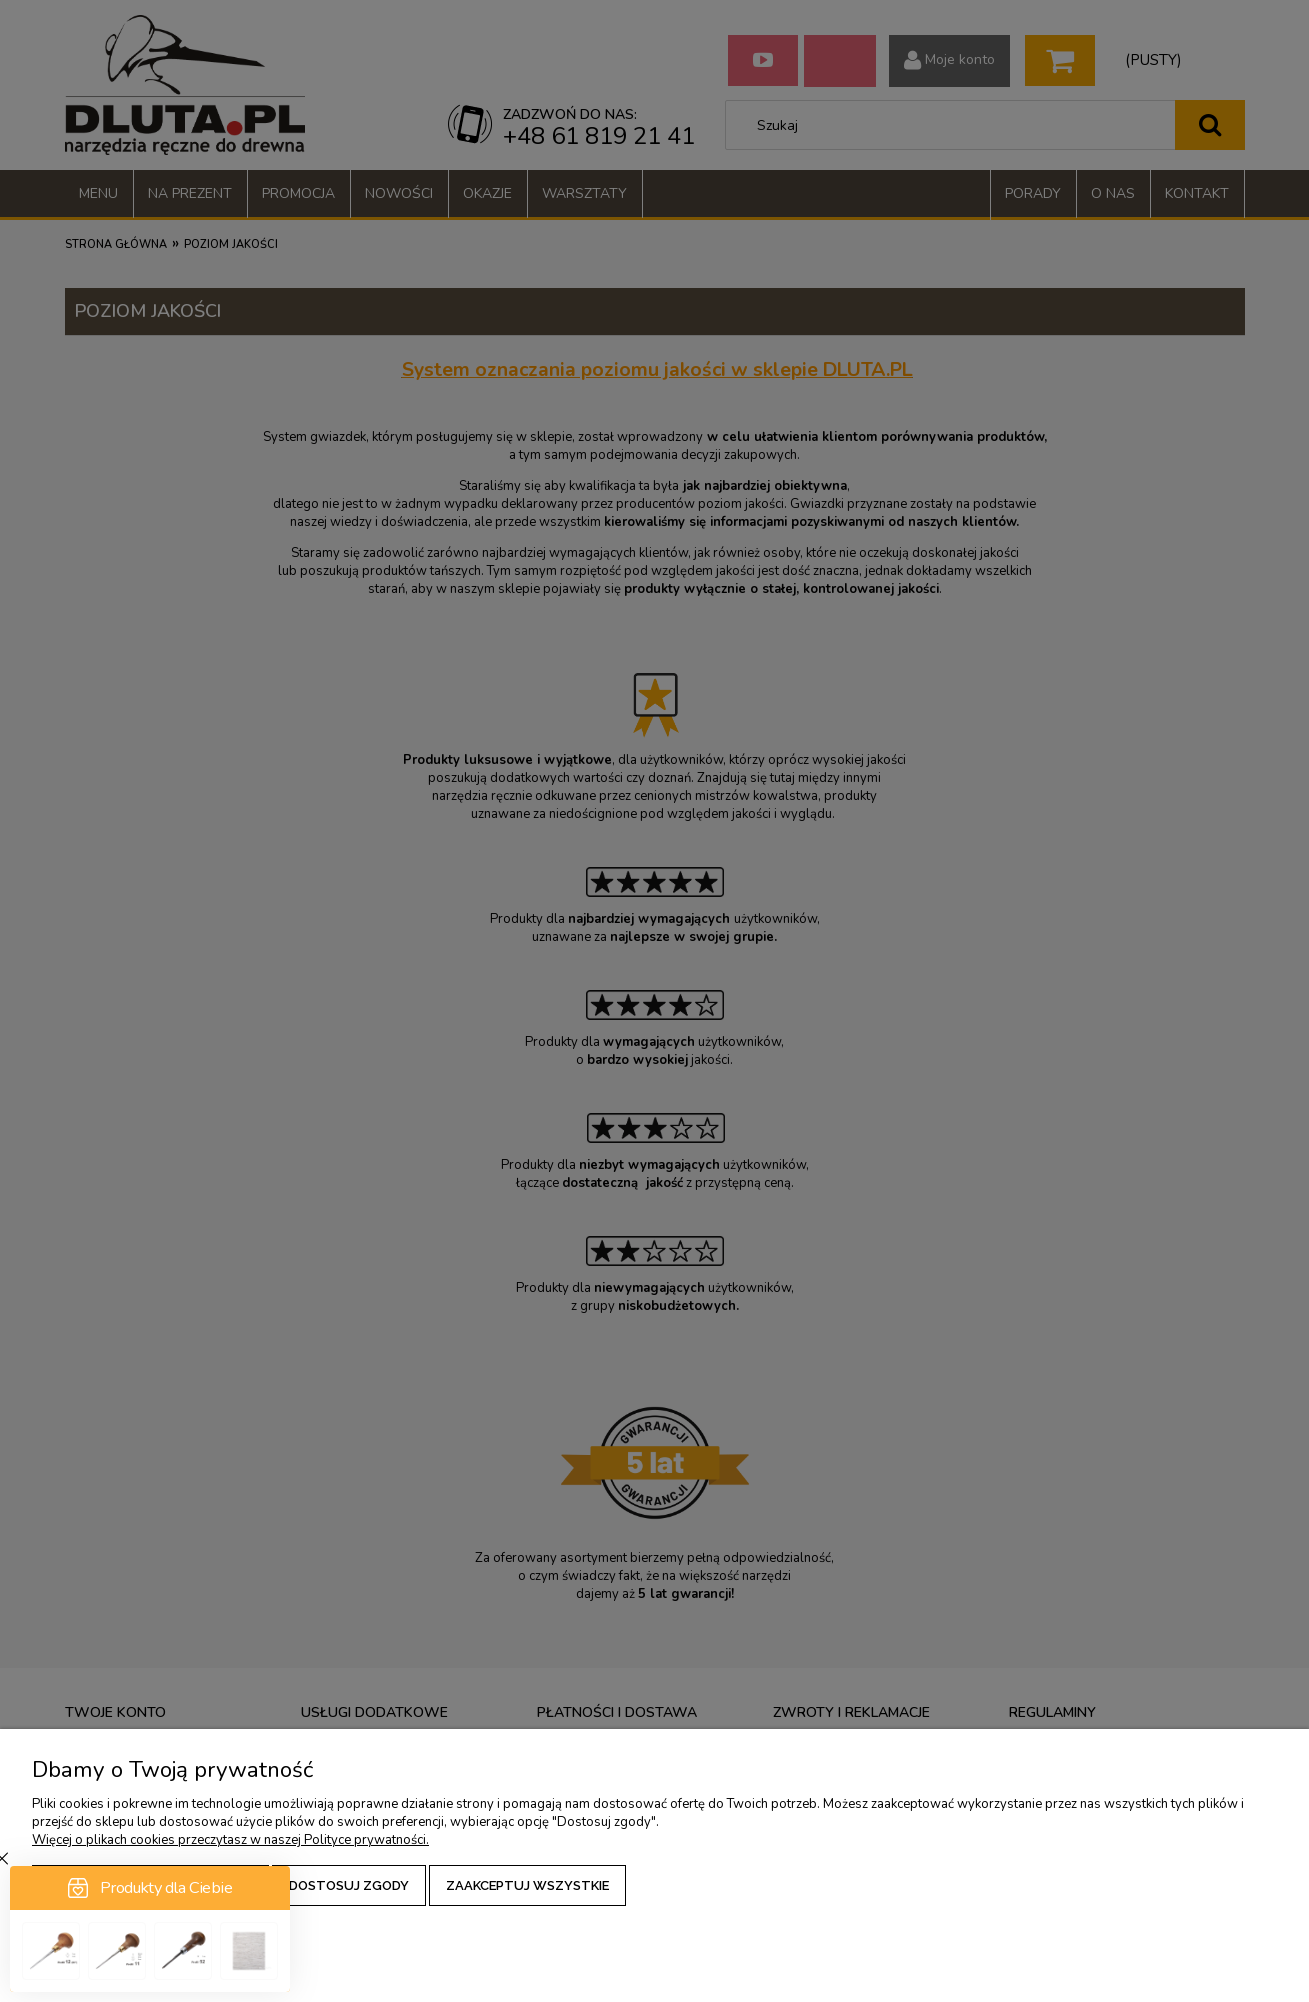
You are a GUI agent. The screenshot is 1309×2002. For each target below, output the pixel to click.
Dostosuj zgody (349, 1885)
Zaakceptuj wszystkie (527, 1885)
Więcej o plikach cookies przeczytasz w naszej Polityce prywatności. (230, 1840)
